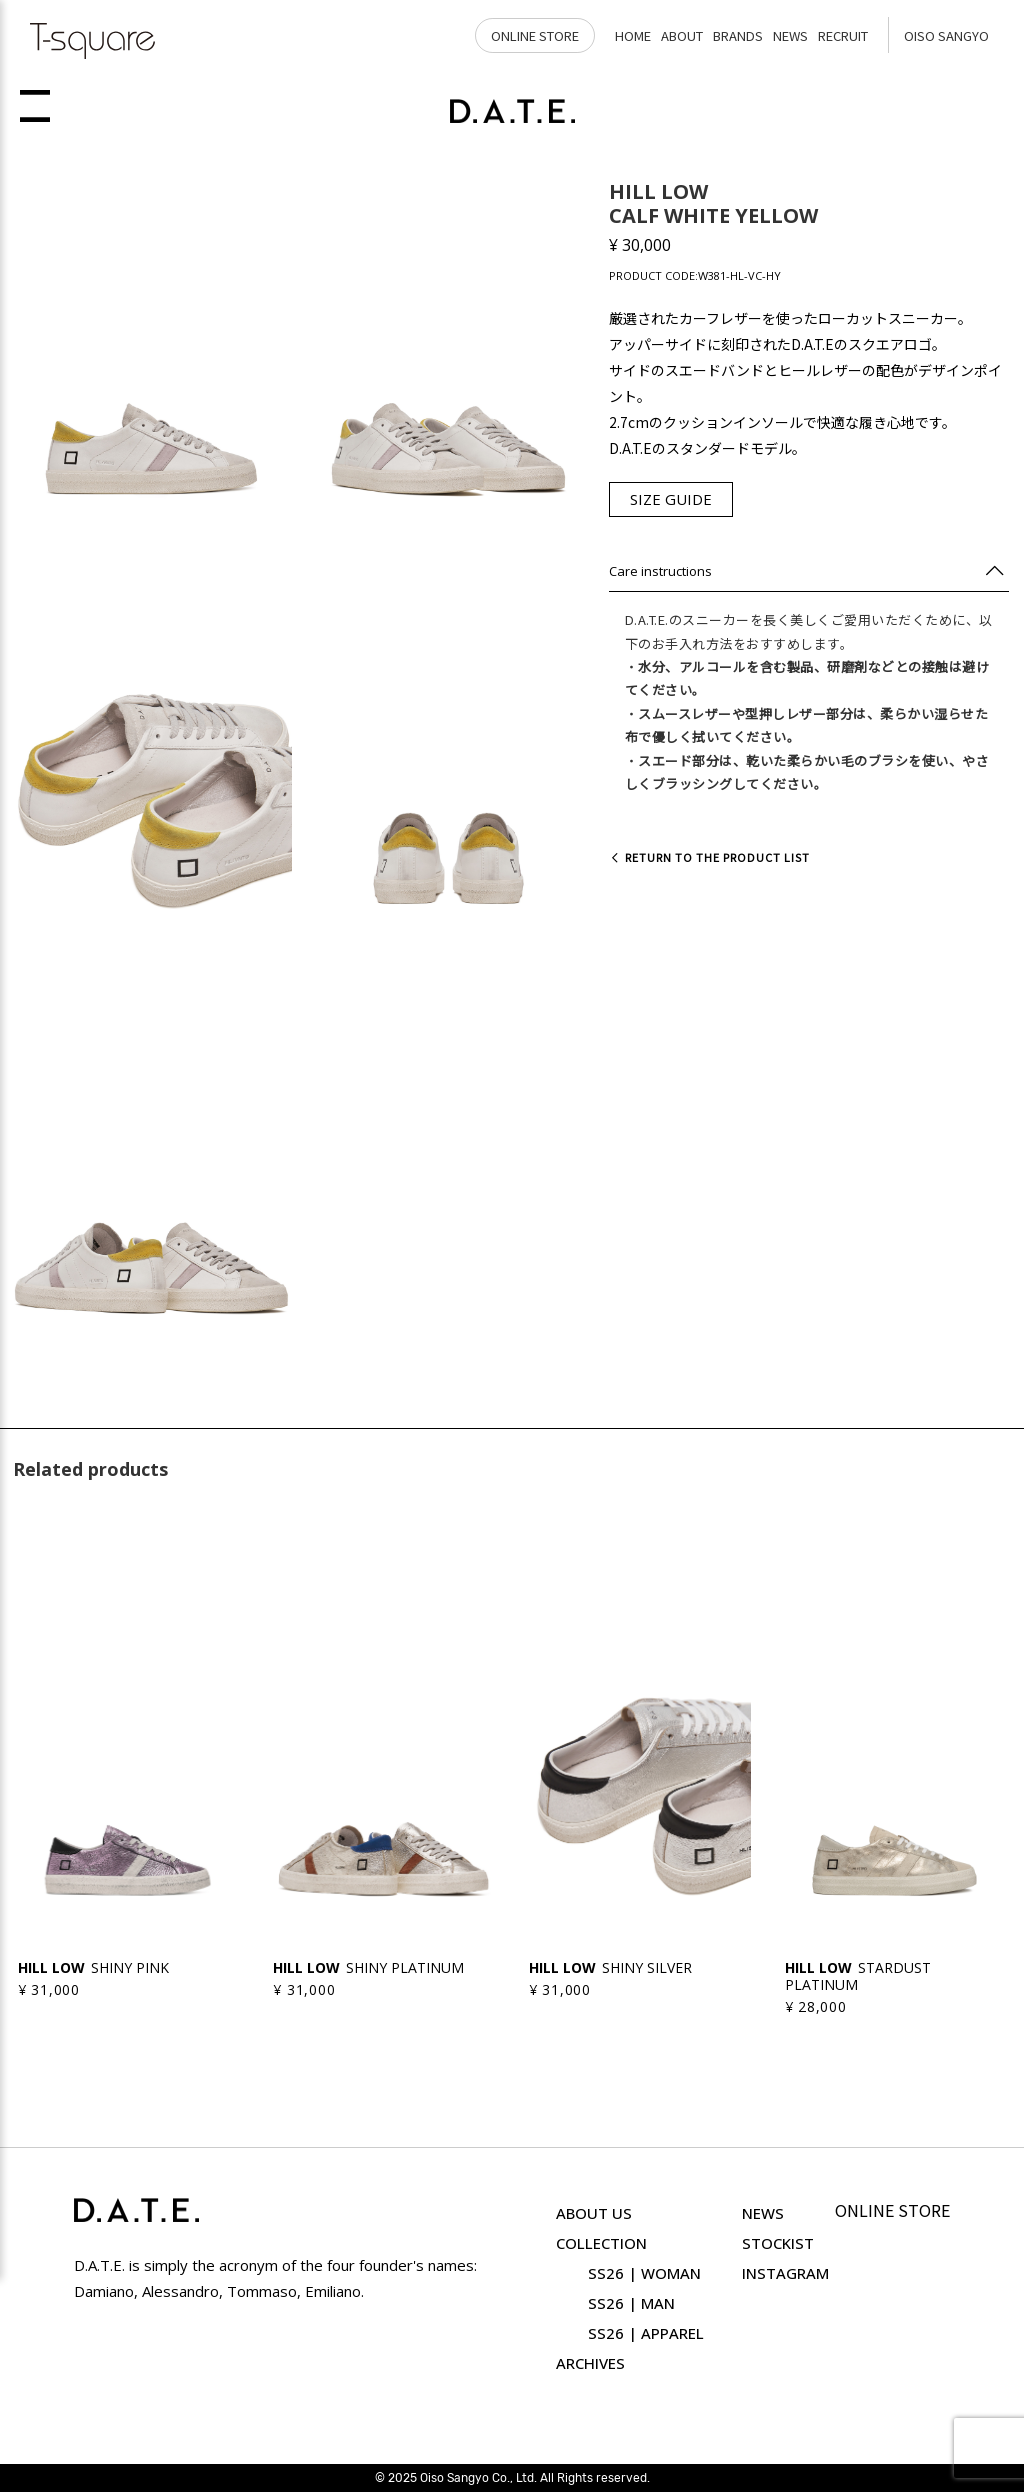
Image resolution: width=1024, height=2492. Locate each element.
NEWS (790, 35)
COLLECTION (601, 2243)
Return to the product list (709, 857)
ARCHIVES (590, 2363)
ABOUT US (594, 2213)
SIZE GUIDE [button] (671, 499)
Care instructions (660, 571)
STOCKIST (778, 2243)
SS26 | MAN (631, 2303)
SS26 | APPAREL (646, 2333)
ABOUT (682, 35)
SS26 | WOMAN (644, 2273)
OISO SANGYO (946, 35)
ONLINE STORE (535, 35)
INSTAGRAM (785, 2273)
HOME (633, 35)
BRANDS (738, 35)
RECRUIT (843, 35)
